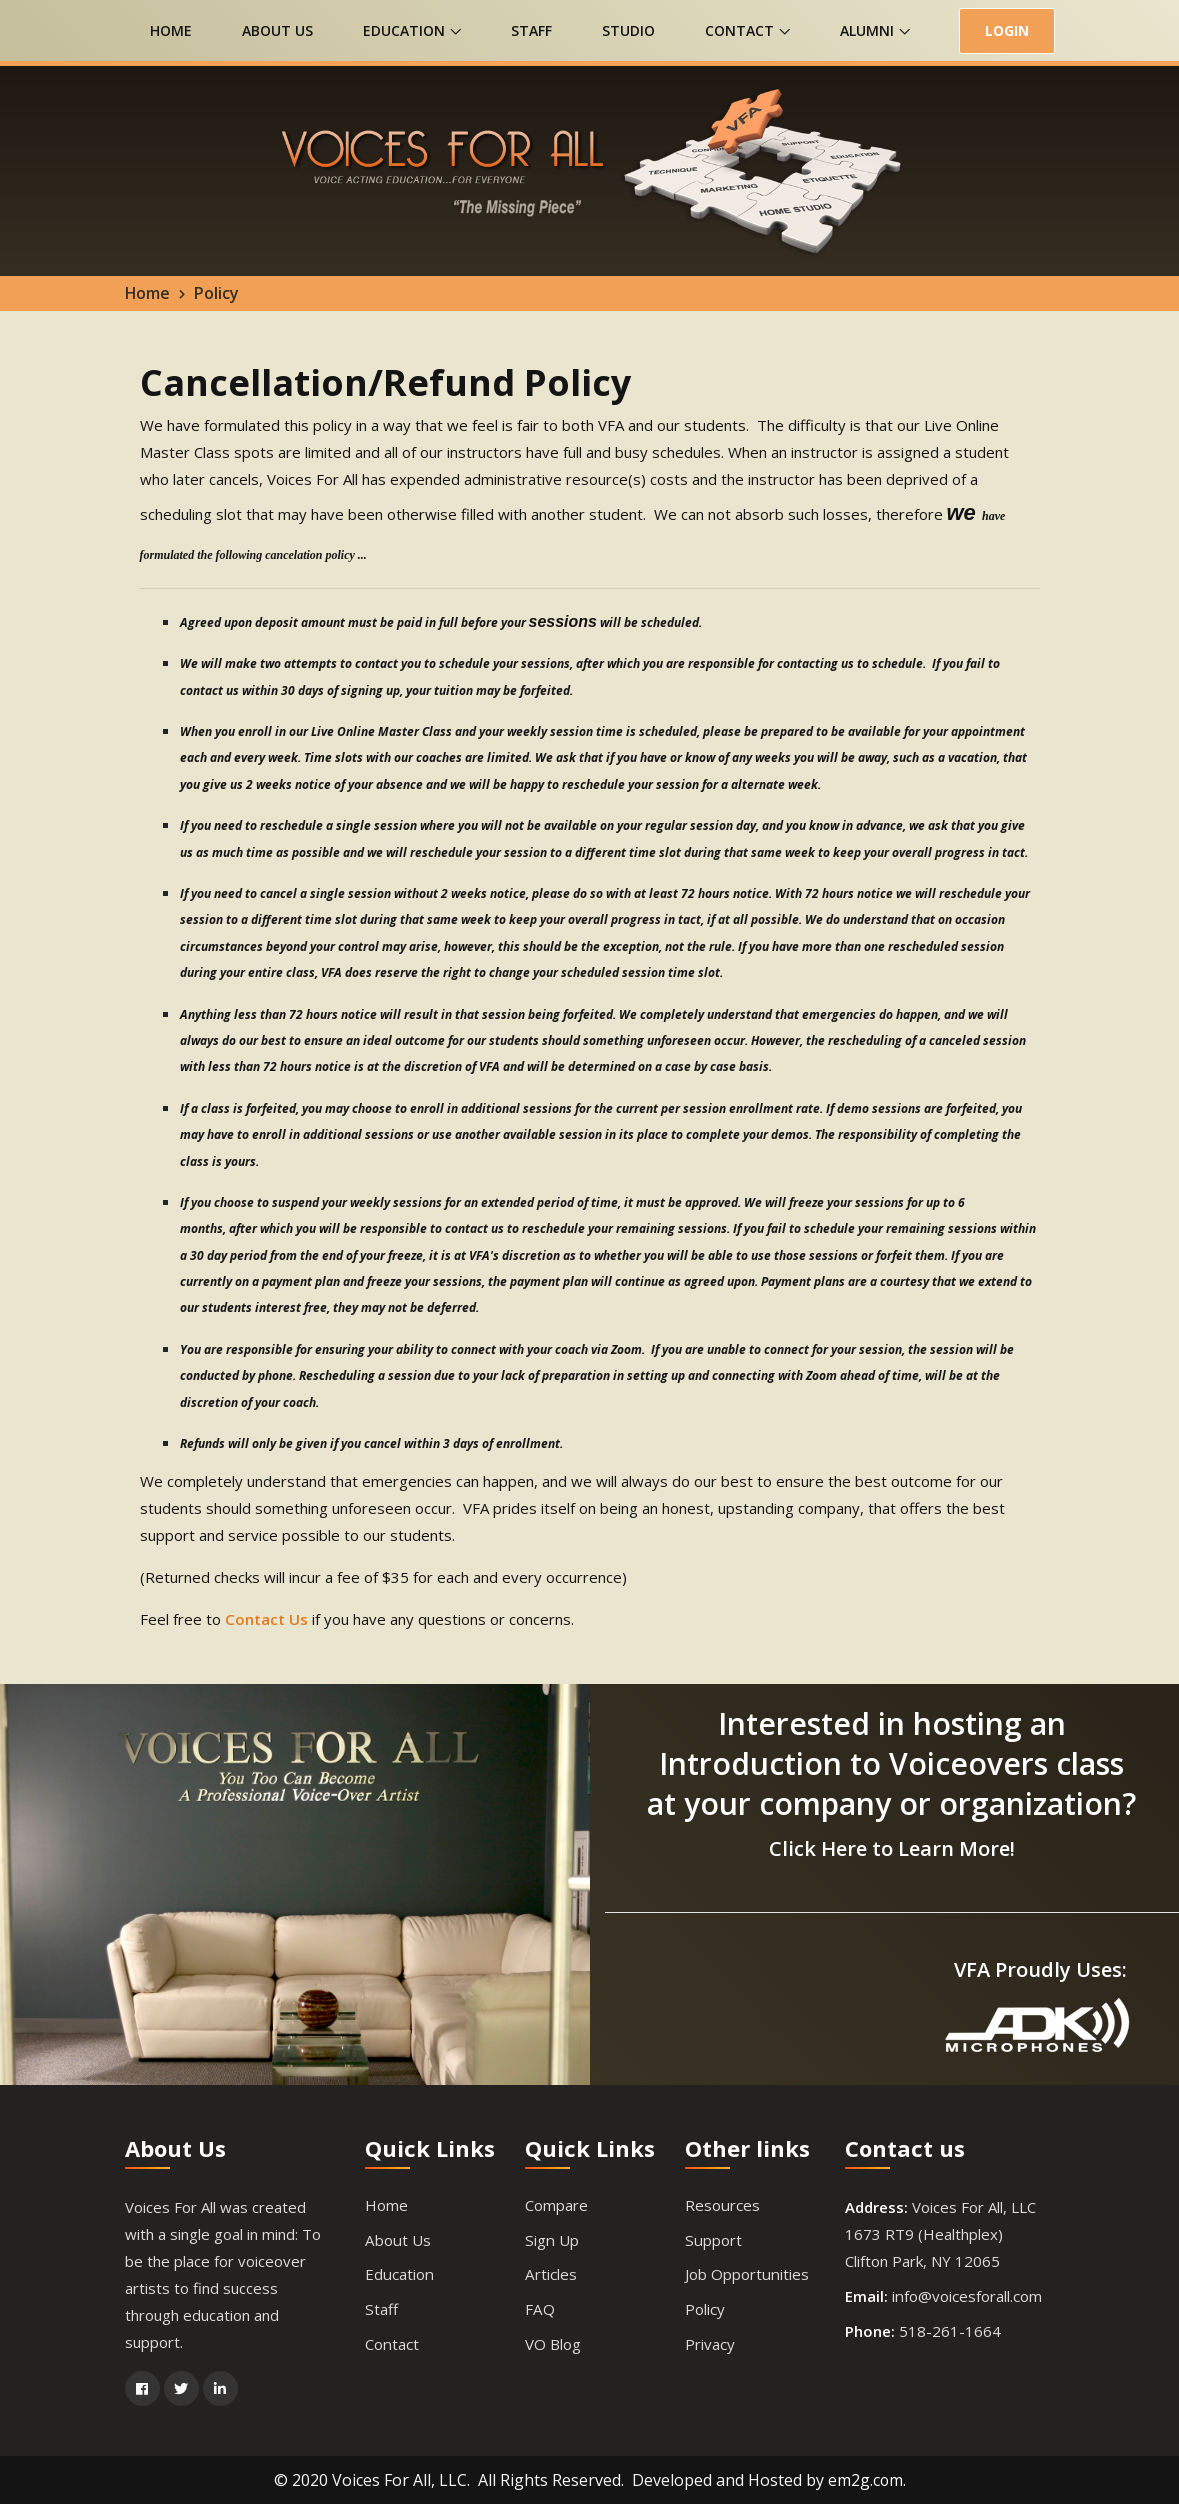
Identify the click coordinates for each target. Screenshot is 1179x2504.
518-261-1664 (950, 2330)
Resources (722, 2204)
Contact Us (266, 1619)
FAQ (539, 2308)
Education (412, 30)
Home (171, 30)
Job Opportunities (746, 2273)
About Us (277, 30)
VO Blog (553, 2342)
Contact (747, 30)
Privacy (710, 2342)
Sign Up (551, 2239)
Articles (550, 2273)
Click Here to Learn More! (892, 1847)
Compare (556, 2204)
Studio (628, 30)
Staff (531, 30)
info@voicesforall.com (966, 2295)
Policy (705, 2308)
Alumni (875, 30)
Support (712, 2239)
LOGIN (1007, 30)
